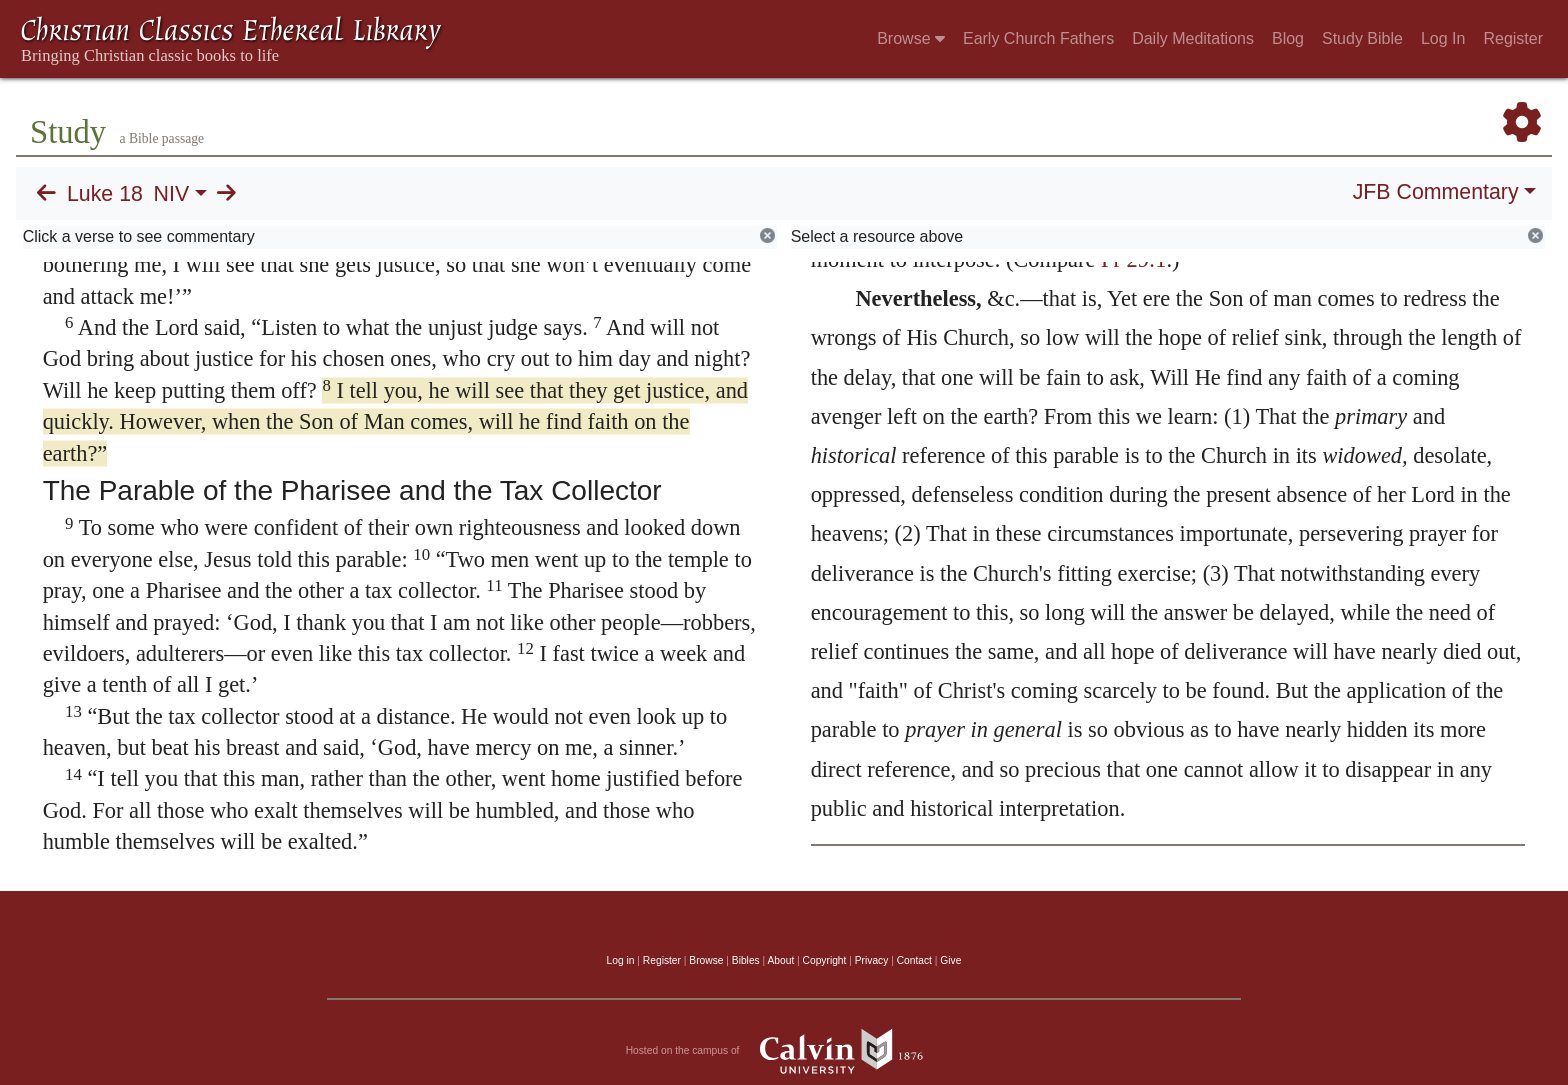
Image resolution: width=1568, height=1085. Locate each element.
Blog (1288, 38)
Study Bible (1362, 38)
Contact (914, 960)
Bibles (746, 960)
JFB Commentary (1436, 192)
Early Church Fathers (1038, 38)
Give (950, 960)
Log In (1443, 38)
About (780, 960)
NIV (172, 194)
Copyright (825, 960)
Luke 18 (105, 194)
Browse (911, 38)
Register (1513, 38)
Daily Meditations (1193, 38)
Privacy (872, 960)
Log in (621, 960)
